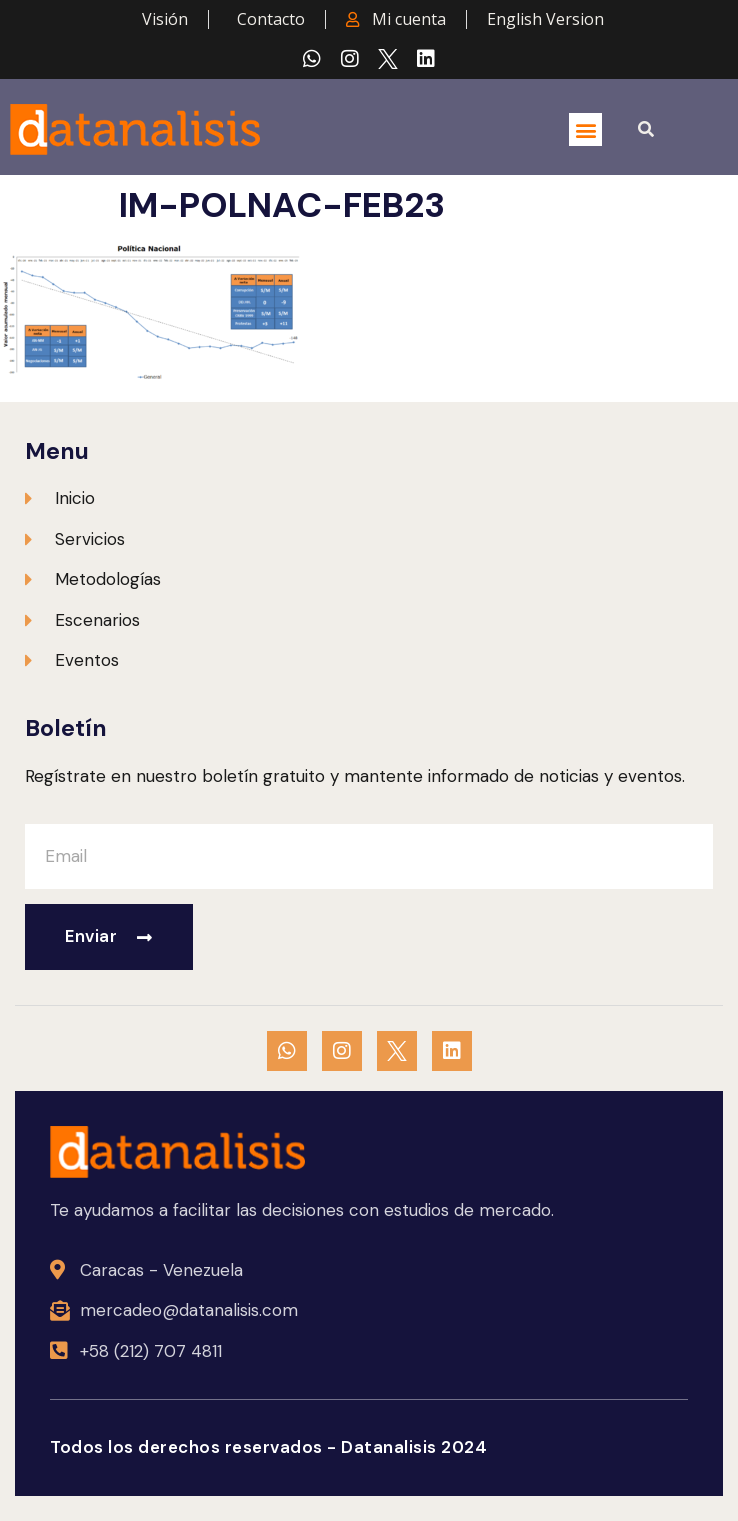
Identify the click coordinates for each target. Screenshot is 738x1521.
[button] (585, 129)
